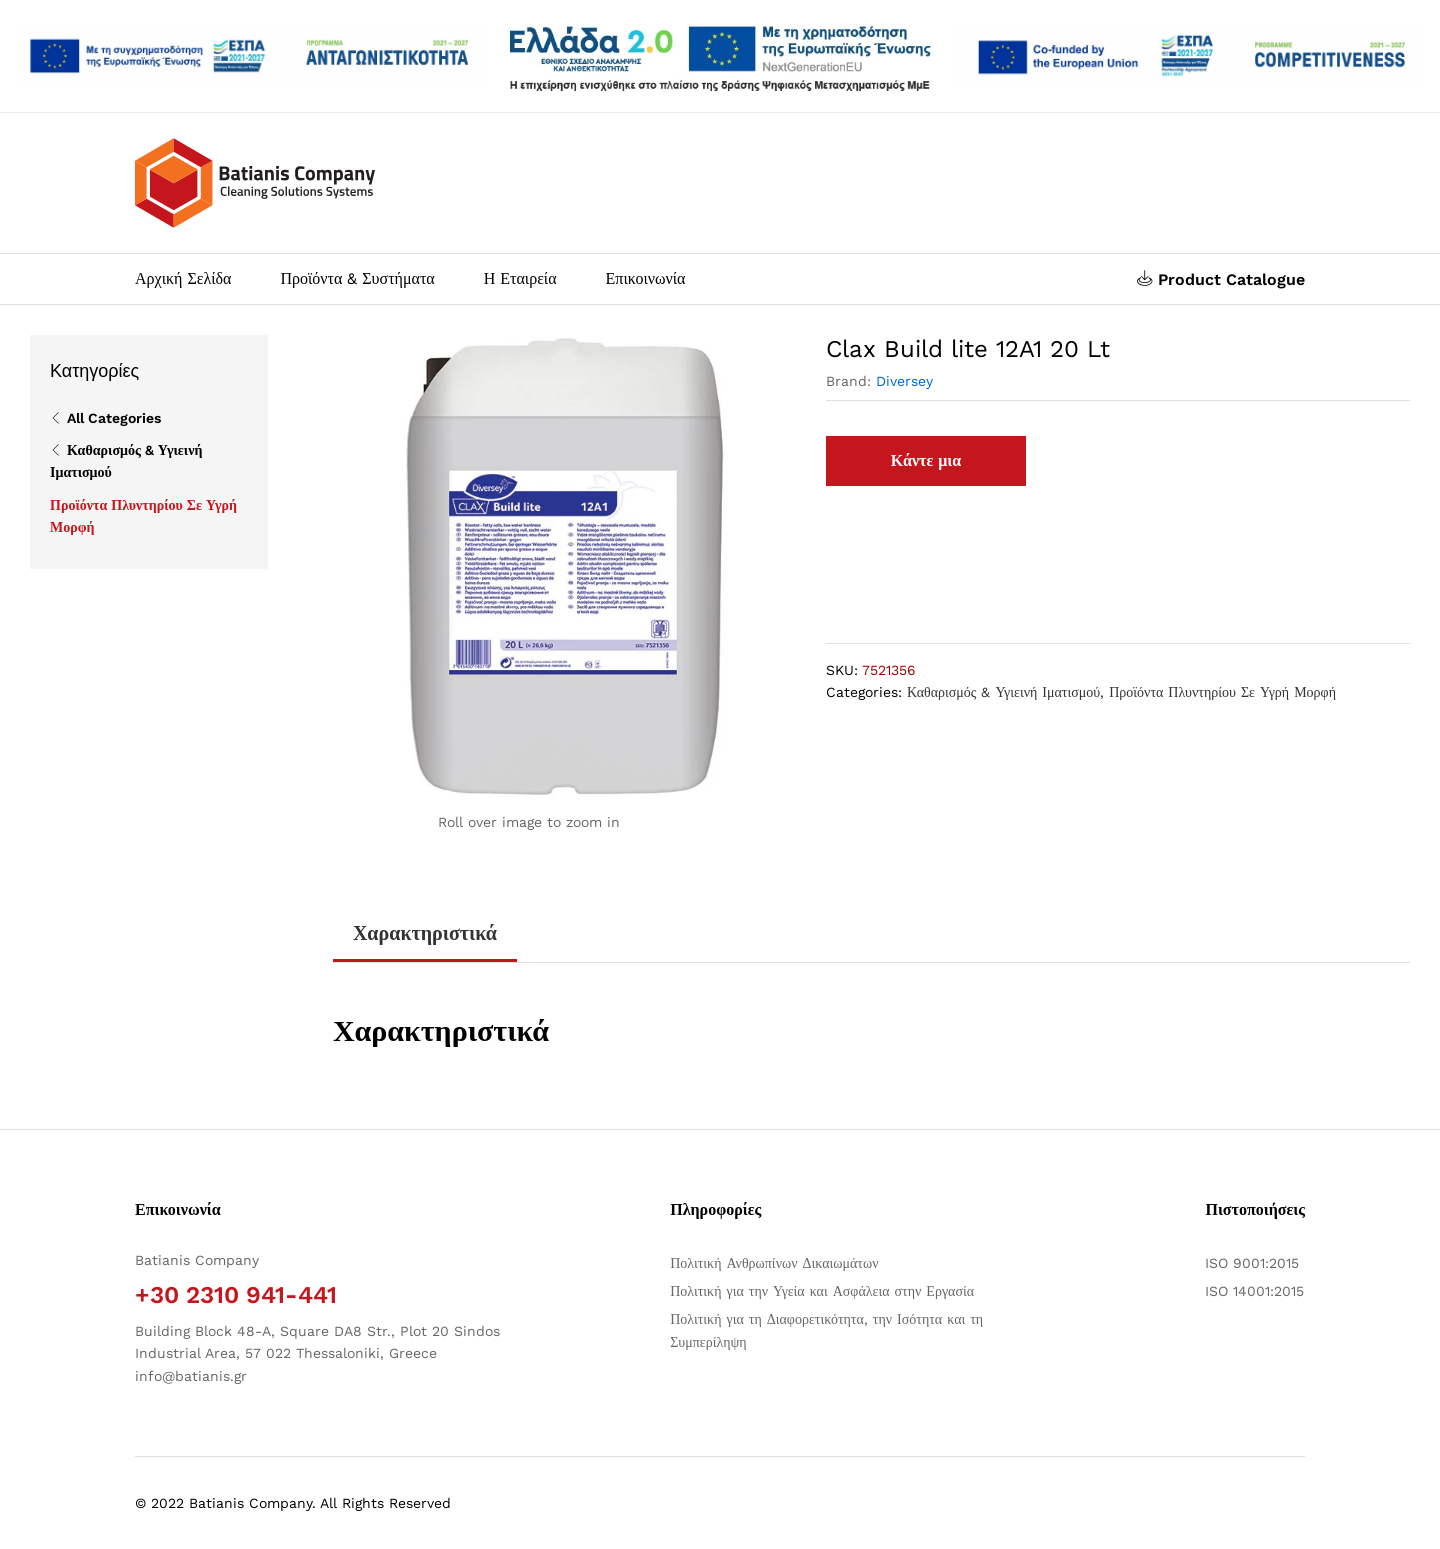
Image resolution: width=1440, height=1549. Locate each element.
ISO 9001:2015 (1252, 1263)
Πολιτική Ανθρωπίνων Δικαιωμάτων (774, 1263)
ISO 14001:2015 (1254, 1291)
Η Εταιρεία (520, 279)
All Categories (114, 418)
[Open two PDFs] (1190, 55)
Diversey (904, 381)
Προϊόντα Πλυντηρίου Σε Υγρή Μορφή (1222, 692)
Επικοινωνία (646, 279)
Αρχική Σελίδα (183, 279)
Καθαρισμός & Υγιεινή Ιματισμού (1003, 692)
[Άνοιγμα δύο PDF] (249, 55)
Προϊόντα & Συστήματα (357, 279)
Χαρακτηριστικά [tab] (425, 933)
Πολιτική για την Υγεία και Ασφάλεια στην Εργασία (822, 1291)
